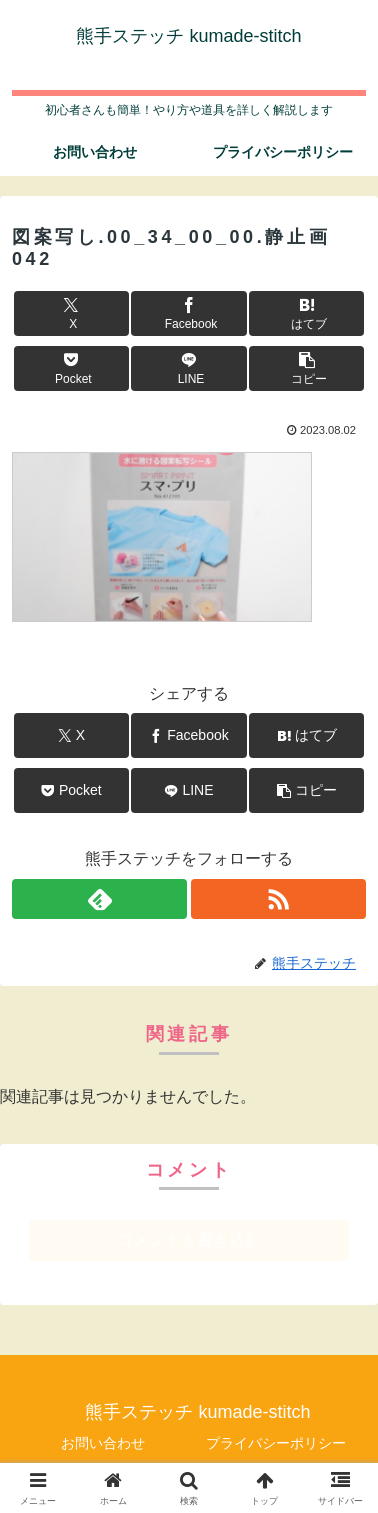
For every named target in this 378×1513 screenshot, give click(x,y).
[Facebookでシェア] (188, 313)
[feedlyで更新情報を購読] (99, 899)
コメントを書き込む (189, 1239)
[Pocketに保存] (71, 368)
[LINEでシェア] (188, 368)
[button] (306, 368)
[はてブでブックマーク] (306, 313)
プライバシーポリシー (276, 1443)
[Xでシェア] (71, 313)
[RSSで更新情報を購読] (278, 899)
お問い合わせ (103, 1443)
